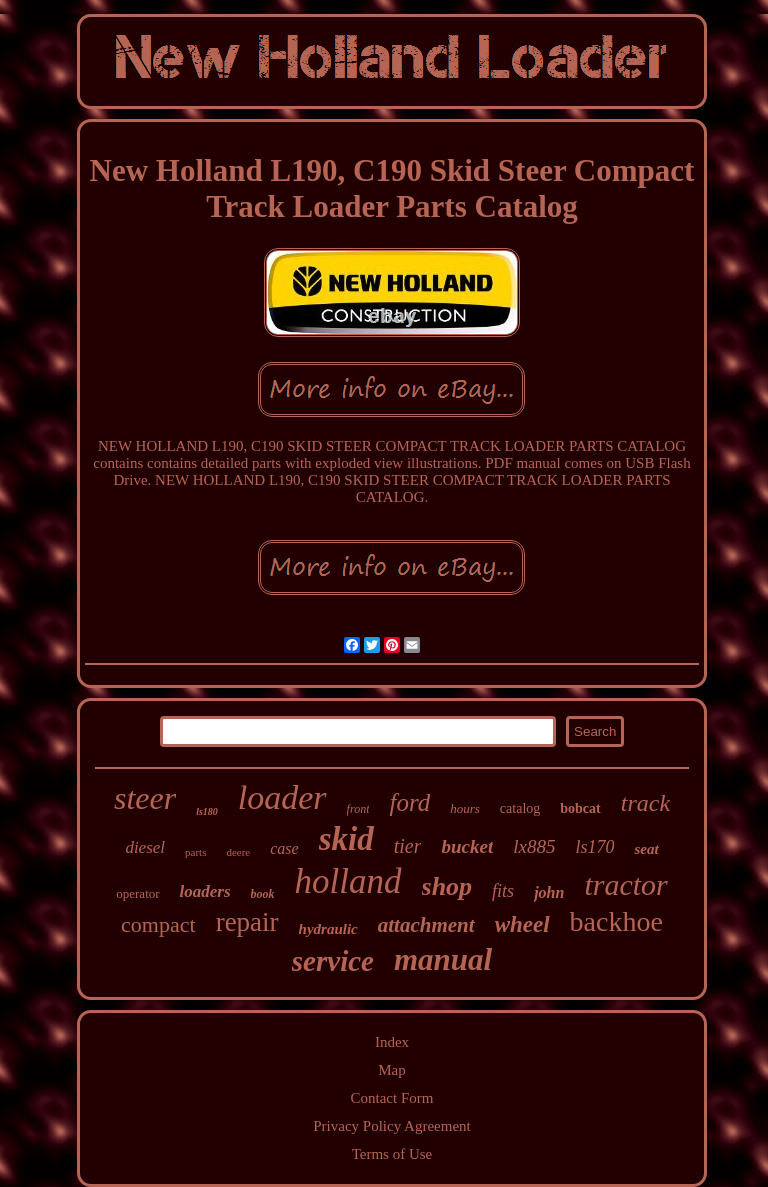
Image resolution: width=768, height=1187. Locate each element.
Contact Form (392, 1098)
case (284, 848)
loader (282, 797)
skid (346, 839)
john (549, 892)
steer (145, 798)
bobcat (580, 808)
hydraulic (328, 929)
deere (238, 852)
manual (443, 959)
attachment (426, 925)
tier (408, 846)
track (645, 803)
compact (158, 924)
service (333, 961)
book (263, 894)
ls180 (207, 811)
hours (465, 808)
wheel (522, 924)
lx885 (534, 846)
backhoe (616, 921)
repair (247, 922)
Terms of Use (392, 1154)
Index (392, 1042)
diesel (145, 847)
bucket (467, 846)
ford (409, 802)
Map (392, 1070)
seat (646, 849)
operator (137, 893)
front (358, 809)
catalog (520, 808)
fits (503, 891)
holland (348, 881)
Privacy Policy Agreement (391, 1126)
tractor (625, 884)
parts (195, 852)
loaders (205, 891)
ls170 (594, 847)
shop (447, 886)
